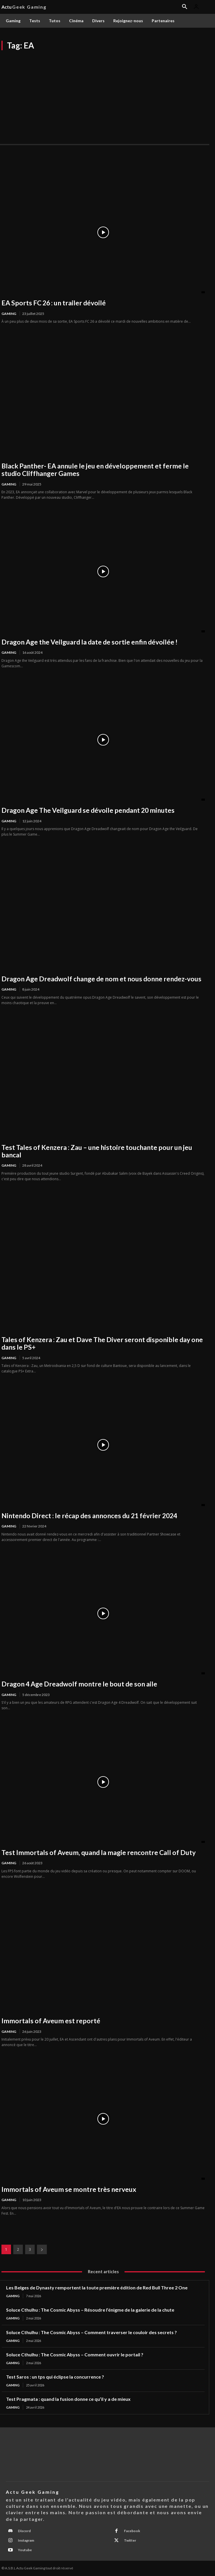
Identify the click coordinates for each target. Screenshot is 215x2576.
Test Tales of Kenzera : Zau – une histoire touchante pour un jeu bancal (96, 1151)
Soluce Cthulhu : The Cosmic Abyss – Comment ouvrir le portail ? (74, 2354)
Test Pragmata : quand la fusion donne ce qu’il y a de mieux (68, 2399)
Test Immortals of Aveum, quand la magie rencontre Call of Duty (98, 1852)
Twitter (130, 2540)
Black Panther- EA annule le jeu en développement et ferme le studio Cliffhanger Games (95, 469)
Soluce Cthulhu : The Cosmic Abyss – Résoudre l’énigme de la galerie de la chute (90, 2309)
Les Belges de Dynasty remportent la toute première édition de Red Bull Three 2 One (97, 2287)
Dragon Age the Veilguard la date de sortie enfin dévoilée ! (89, 642)
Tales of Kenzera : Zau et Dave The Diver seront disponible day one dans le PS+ (102, 1343)
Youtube (25, 2550)
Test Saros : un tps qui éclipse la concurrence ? (55, 2376)
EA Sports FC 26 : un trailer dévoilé (53, 303)
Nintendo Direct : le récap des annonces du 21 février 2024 (89, 1516)
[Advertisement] (107, 93)
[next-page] (42, 2249)
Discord (24, 2531)
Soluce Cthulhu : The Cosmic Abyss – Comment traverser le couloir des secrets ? (91, 2332)
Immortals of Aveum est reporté (50, 2021)
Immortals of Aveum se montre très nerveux (68, 2189)
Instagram (26, 2540)
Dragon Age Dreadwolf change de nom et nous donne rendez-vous (101, 979)
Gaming (8, 313)
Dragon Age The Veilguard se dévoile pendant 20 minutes (88, 810)
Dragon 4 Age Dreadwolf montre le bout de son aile (79, 1684)
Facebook (132, 2531)
